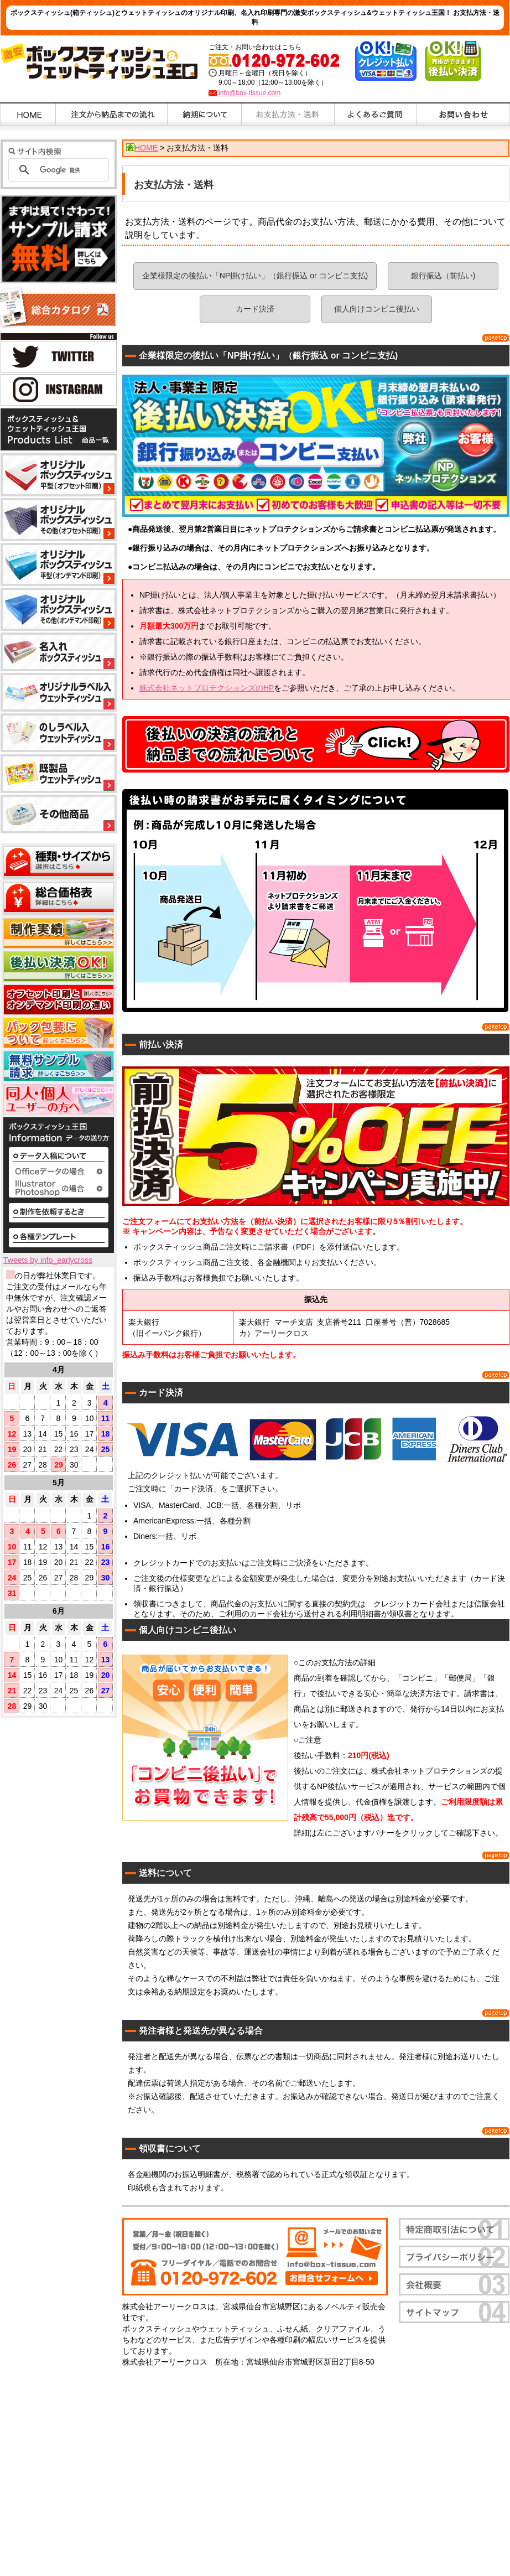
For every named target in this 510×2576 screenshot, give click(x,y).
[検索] (70, 170)
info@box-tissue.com (249, 93)
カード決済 (255, 308)
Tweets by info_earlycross (47, 1260)
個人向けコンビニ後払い (376, 308)
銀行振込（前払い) (443, 275)
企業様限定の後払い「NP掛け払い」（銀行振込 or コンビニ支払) (255, 275)
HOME (146, 147)
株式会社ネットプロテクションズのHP (206, 687)
